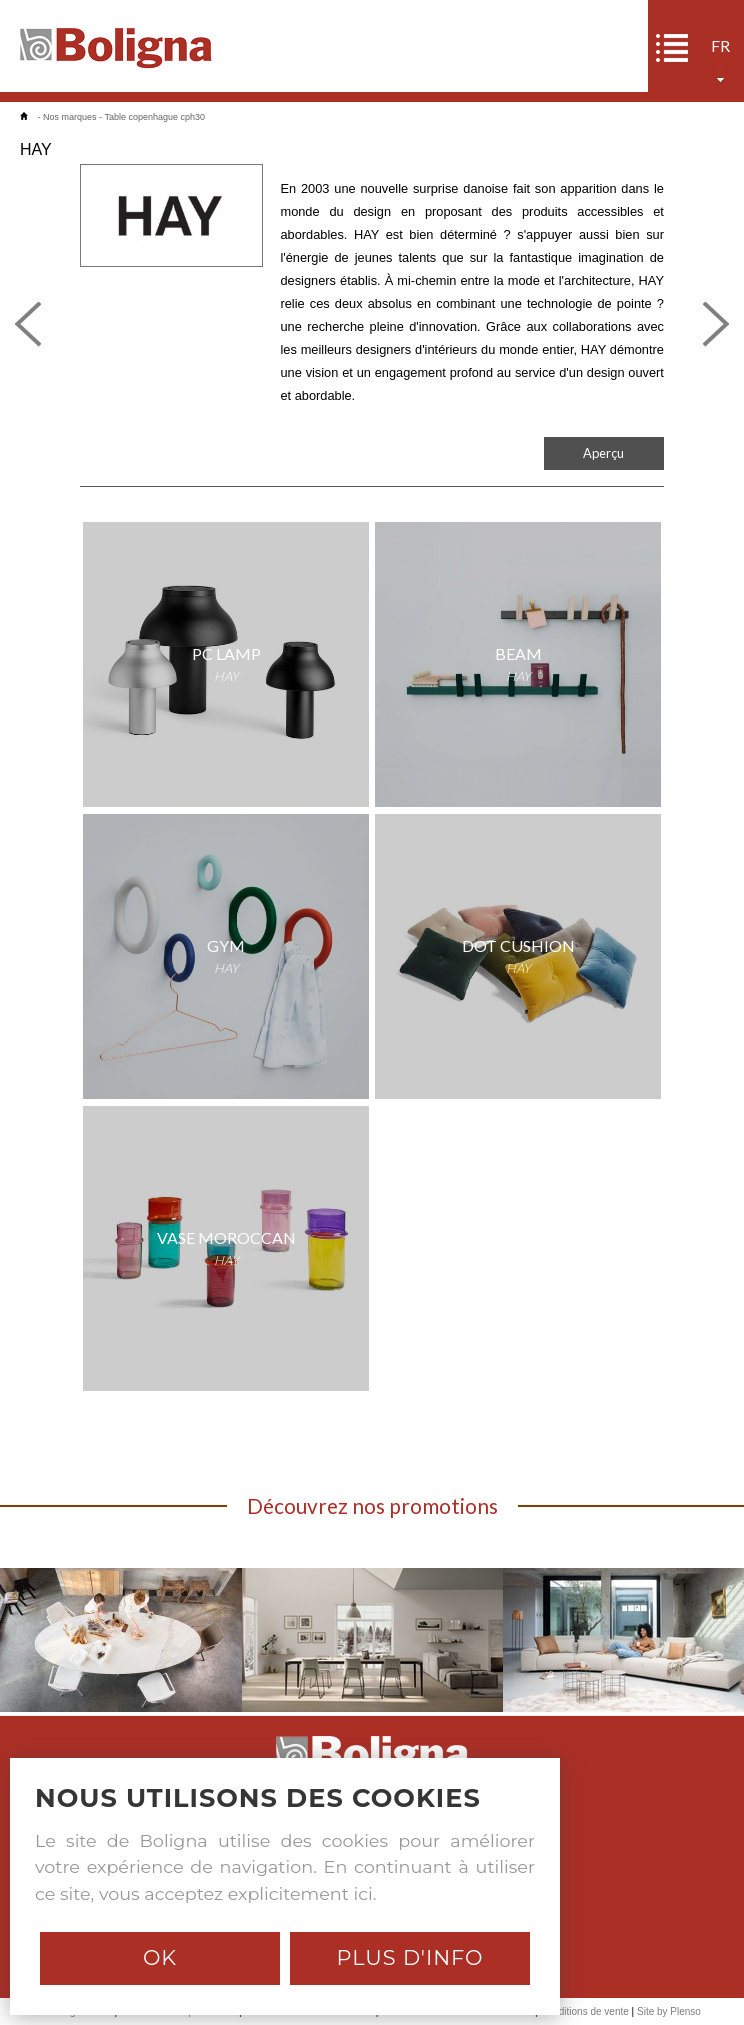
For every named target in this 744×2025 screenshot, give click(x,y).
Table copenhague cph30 (154, 117)
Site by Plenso (669, 2011)
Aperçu (603, 453)
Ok (160, 1957)
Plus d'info (409, 1957)
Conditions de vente (584, 2011)
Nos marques (70, 117)
